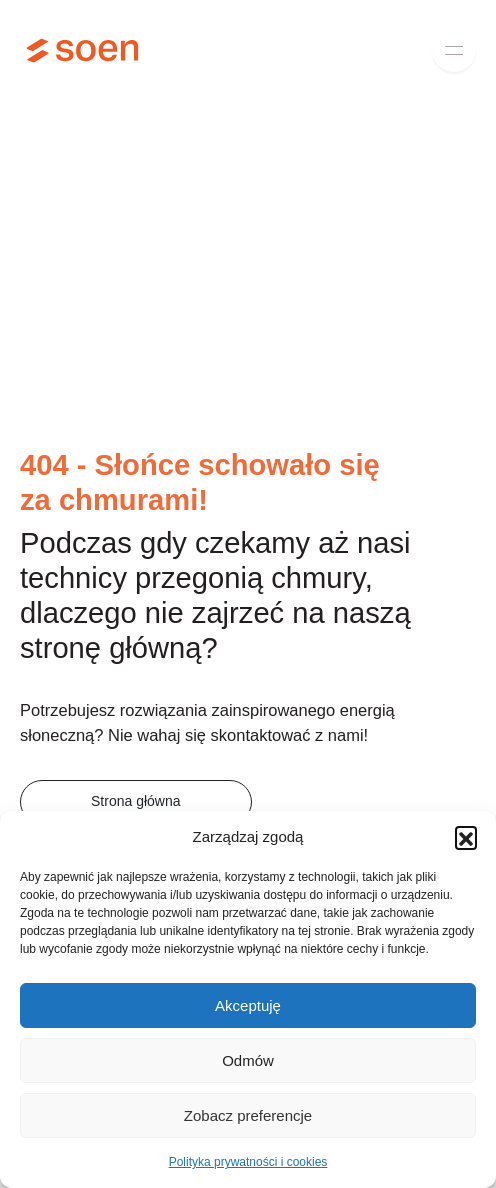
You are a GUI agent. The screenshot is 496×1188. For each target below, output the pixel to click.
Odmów (248, 1060)
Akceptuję (248, 1005)
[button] (466, 837)
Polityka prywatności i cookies (248, 1162)
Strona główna (136, 801)
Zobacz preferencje (248, 1115)
